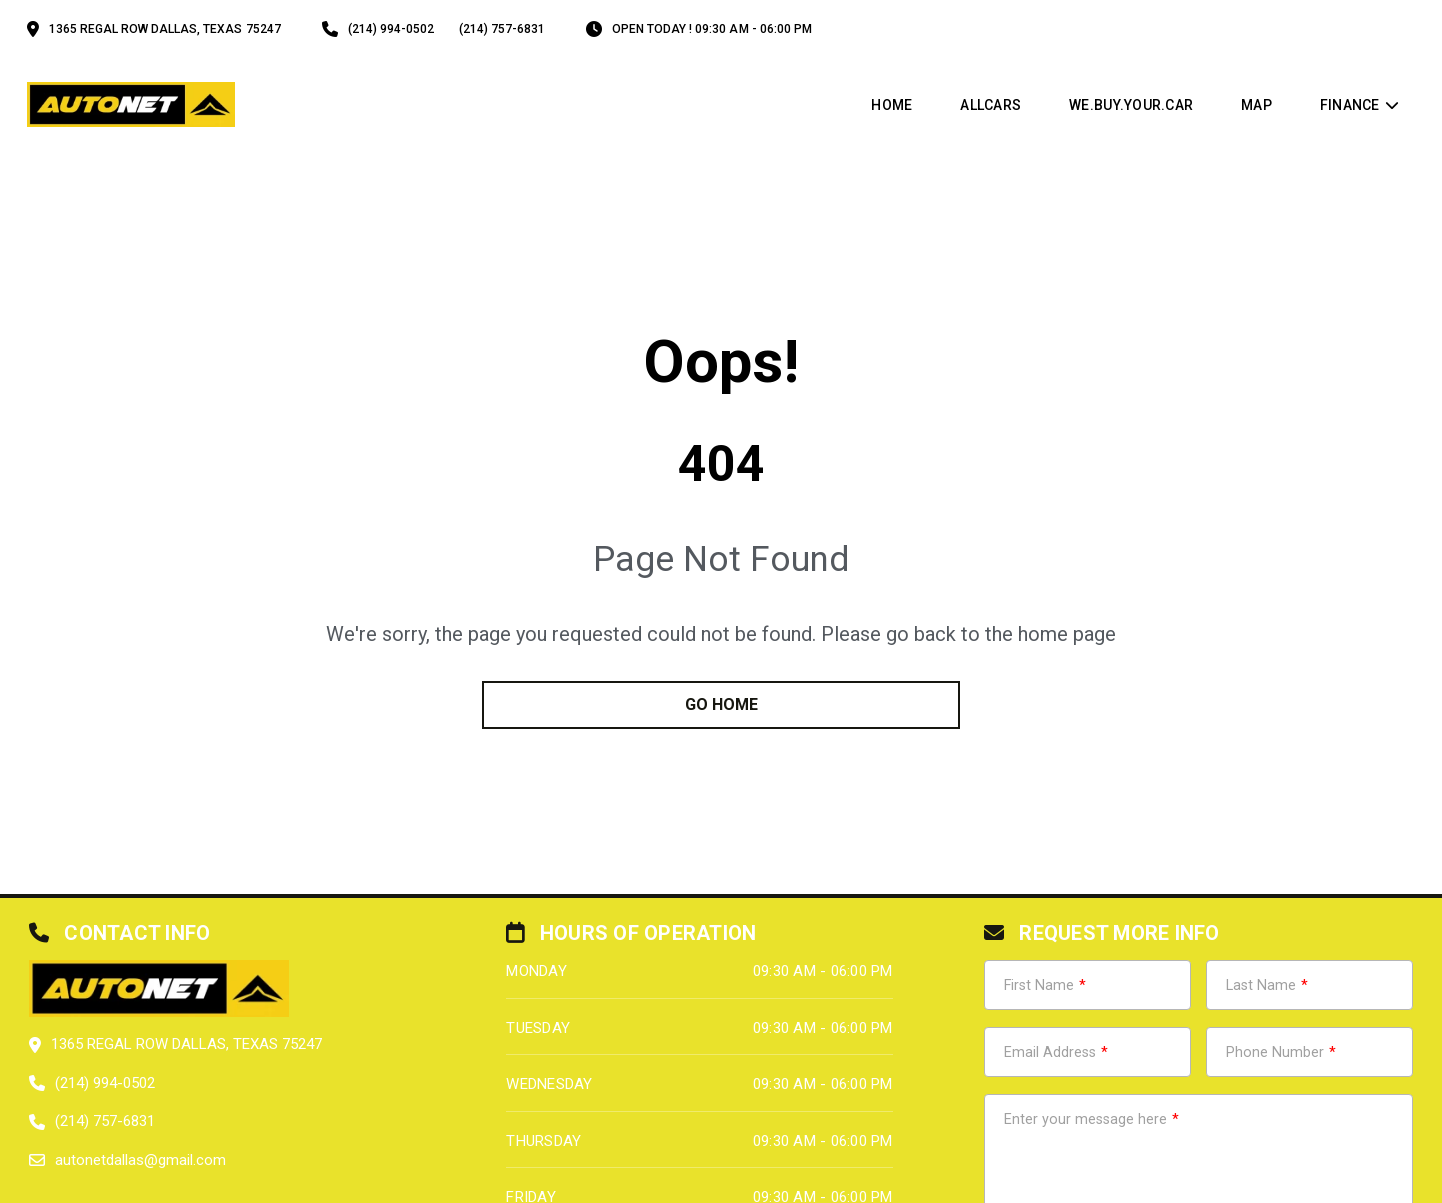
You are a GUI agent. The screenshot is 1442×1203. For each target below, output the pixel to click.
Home (891, 105)
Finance (1350, 105)
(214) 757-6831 (502, 29)
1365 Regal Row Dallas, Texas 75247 (165, 29)
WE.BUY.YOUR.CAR (1131, 105)
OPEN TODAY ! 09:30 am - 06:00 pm (712, 29)
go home (721, 704)
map (1256, 105)
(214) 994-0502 (391, 29)
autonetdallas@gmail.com (140, 1160)
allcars (990, 105)
